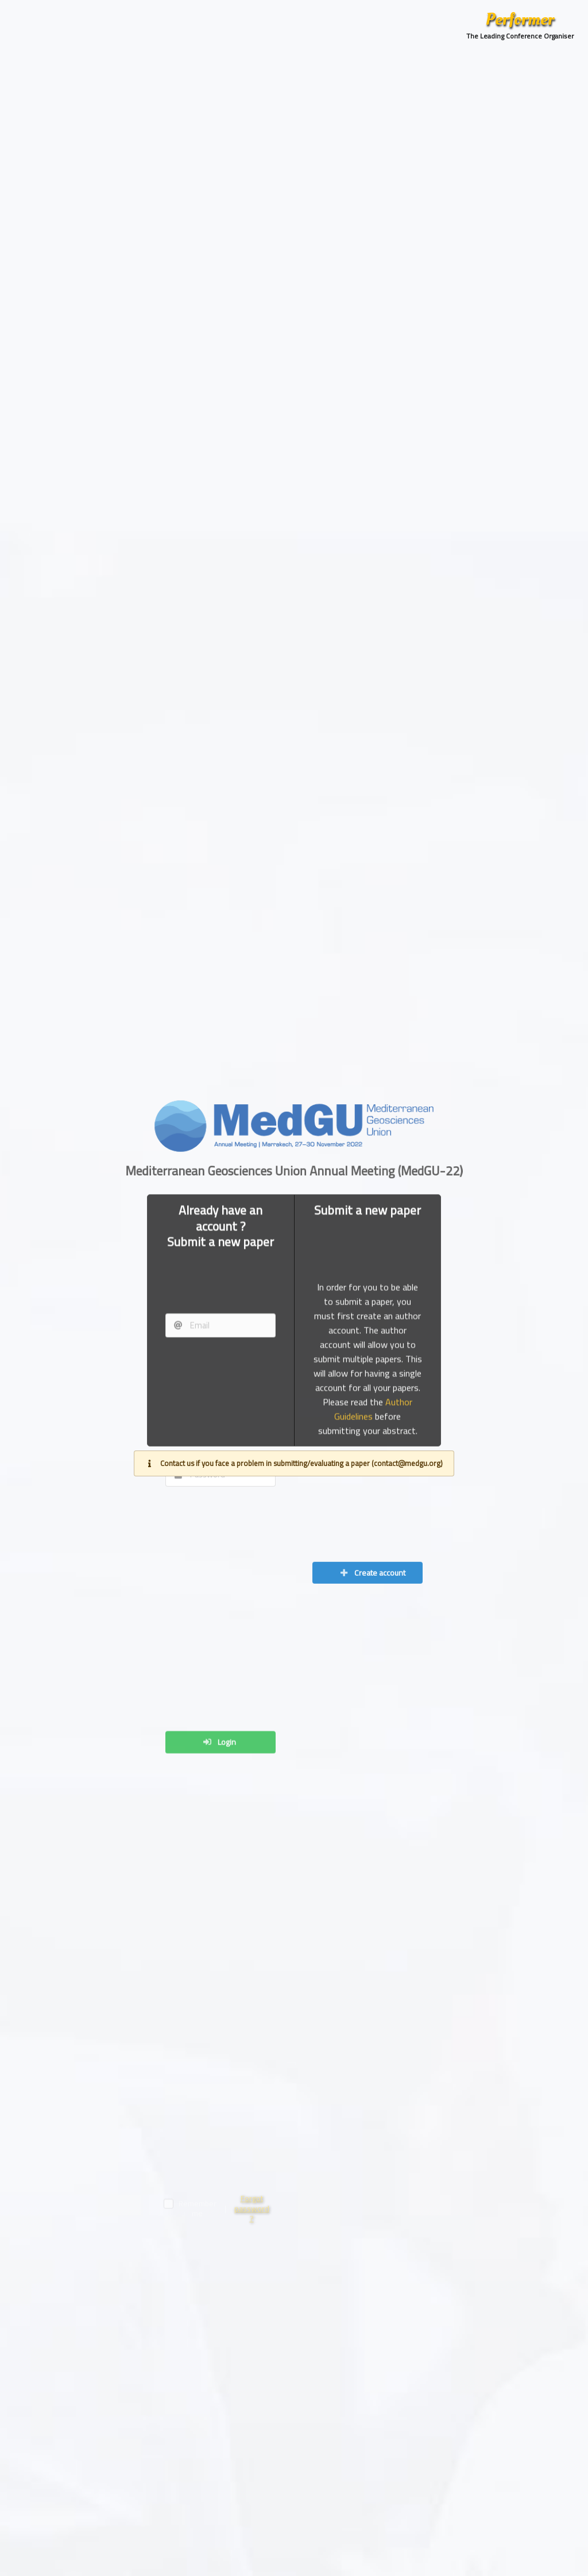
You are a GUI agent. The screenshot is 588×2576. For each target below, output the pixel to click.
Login (219, 2269)
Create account (372, 1863)
